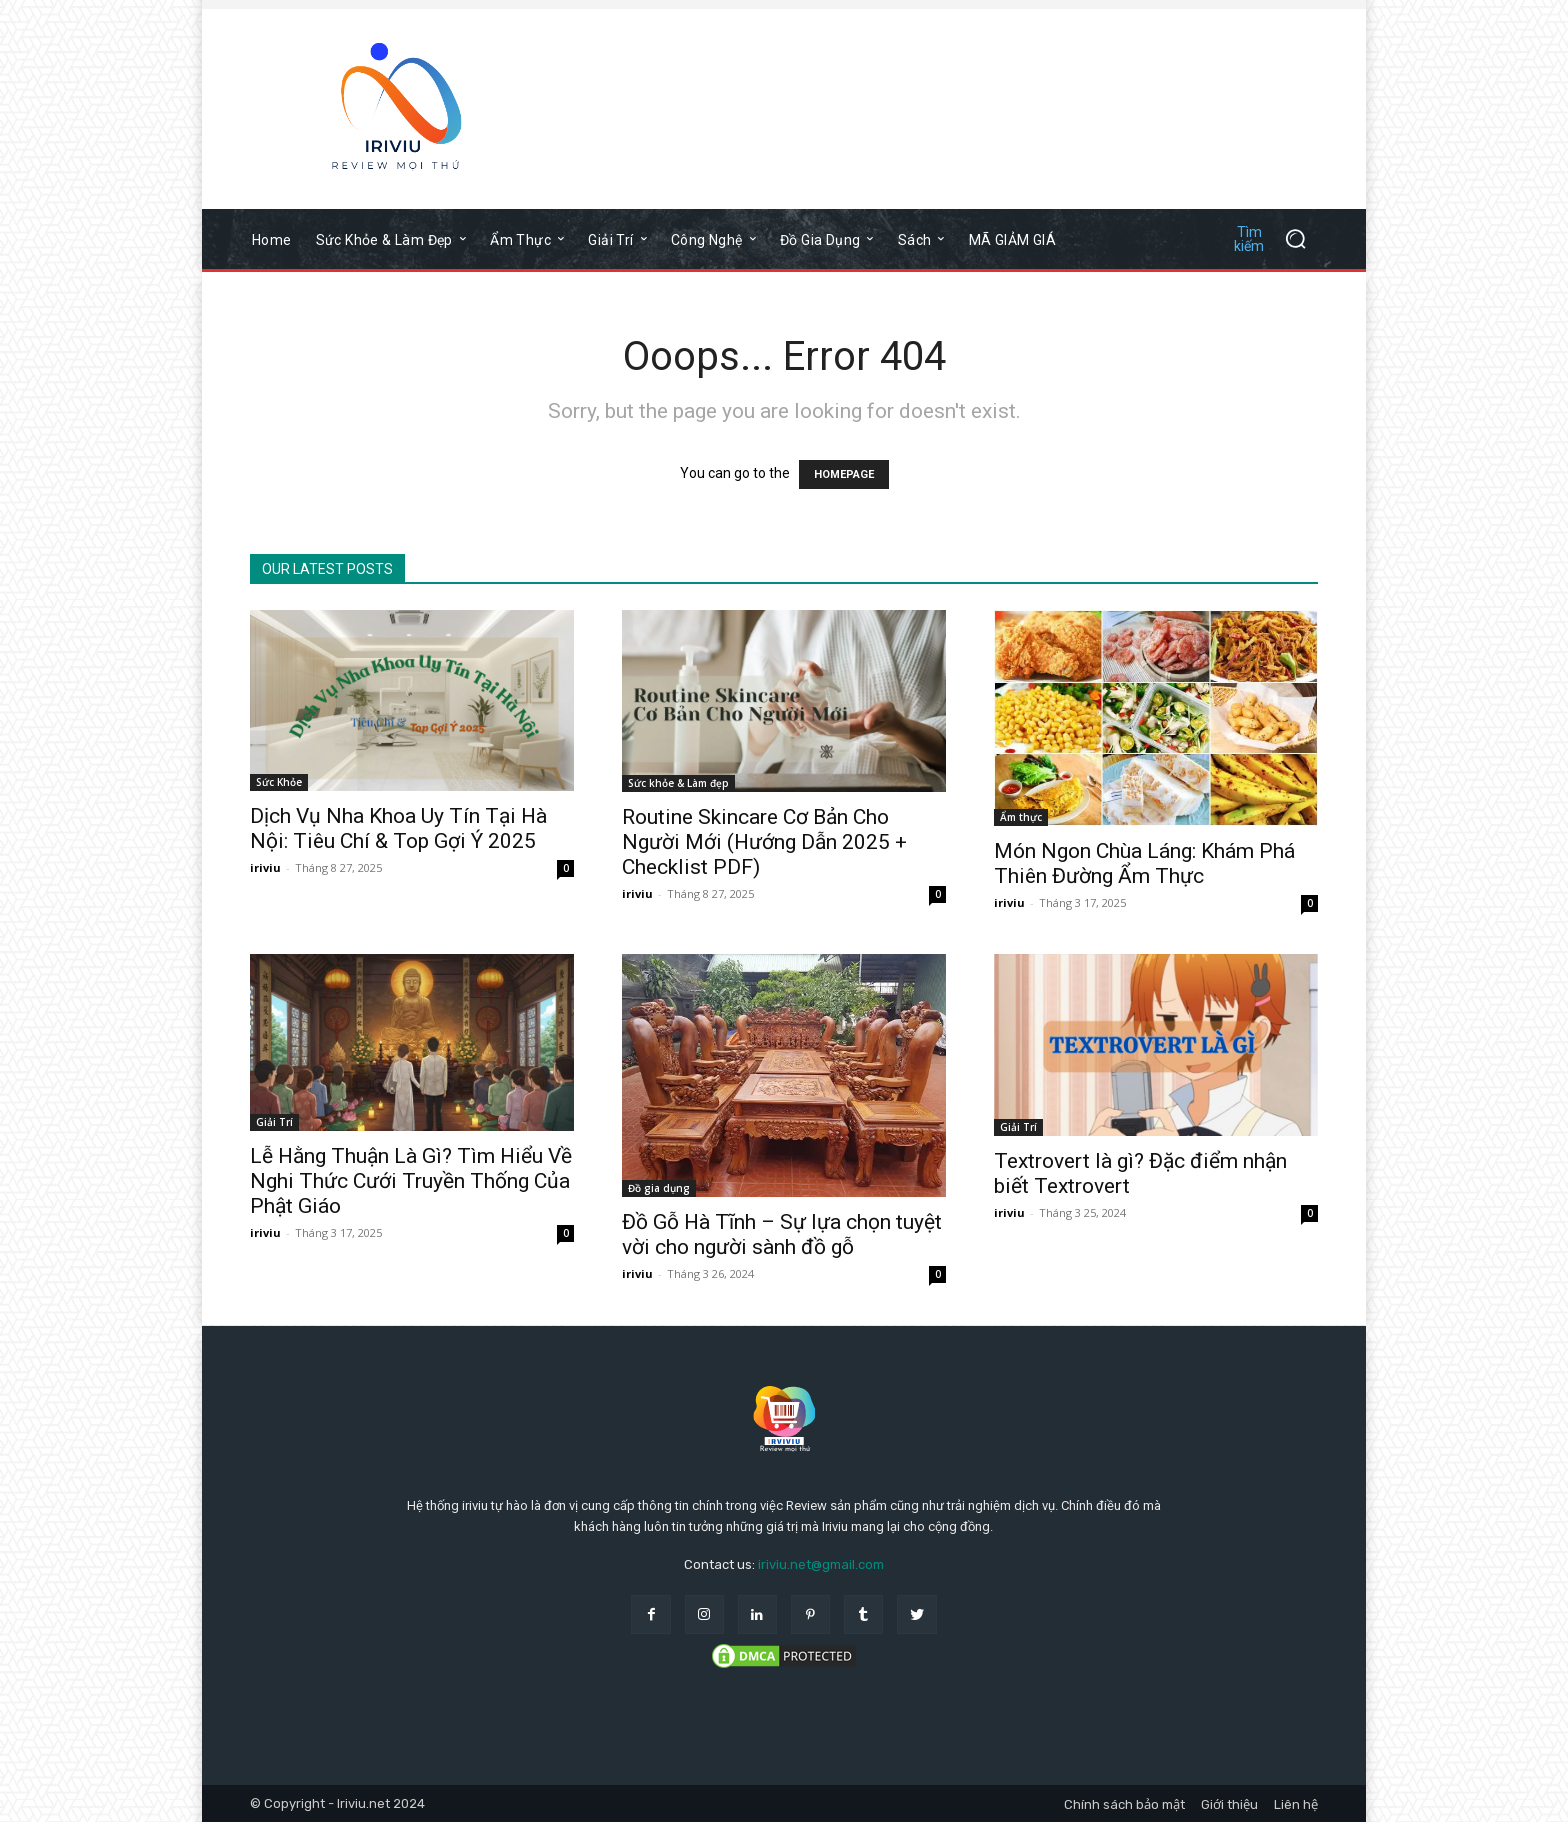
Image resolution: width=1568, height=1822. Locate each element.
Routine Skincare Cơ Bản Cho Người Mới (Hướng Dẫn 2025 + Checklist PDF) (764, 842)
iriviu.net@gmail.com (821, 1564)
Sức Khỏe (279, 782)
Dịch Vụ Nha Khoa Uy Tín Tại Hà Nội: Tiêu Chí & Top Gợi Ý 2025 (398, 828)
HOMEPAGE (844, 474)
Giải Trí (274, 1122)
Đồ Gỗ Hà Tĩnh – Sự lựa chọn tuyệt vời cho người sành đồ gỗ (782, 1234)
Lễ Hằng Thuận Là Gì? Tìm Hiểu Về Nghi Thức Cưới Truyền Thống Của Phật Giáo (411, 1181)
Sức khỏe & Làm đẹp (678, 783)
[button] (1272, 239)
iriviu (265, 867)
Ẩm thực (1021, 817)
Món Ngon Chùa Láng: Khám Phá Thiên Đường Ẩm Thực (1144, 863)
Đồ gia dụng (659, 1188)
